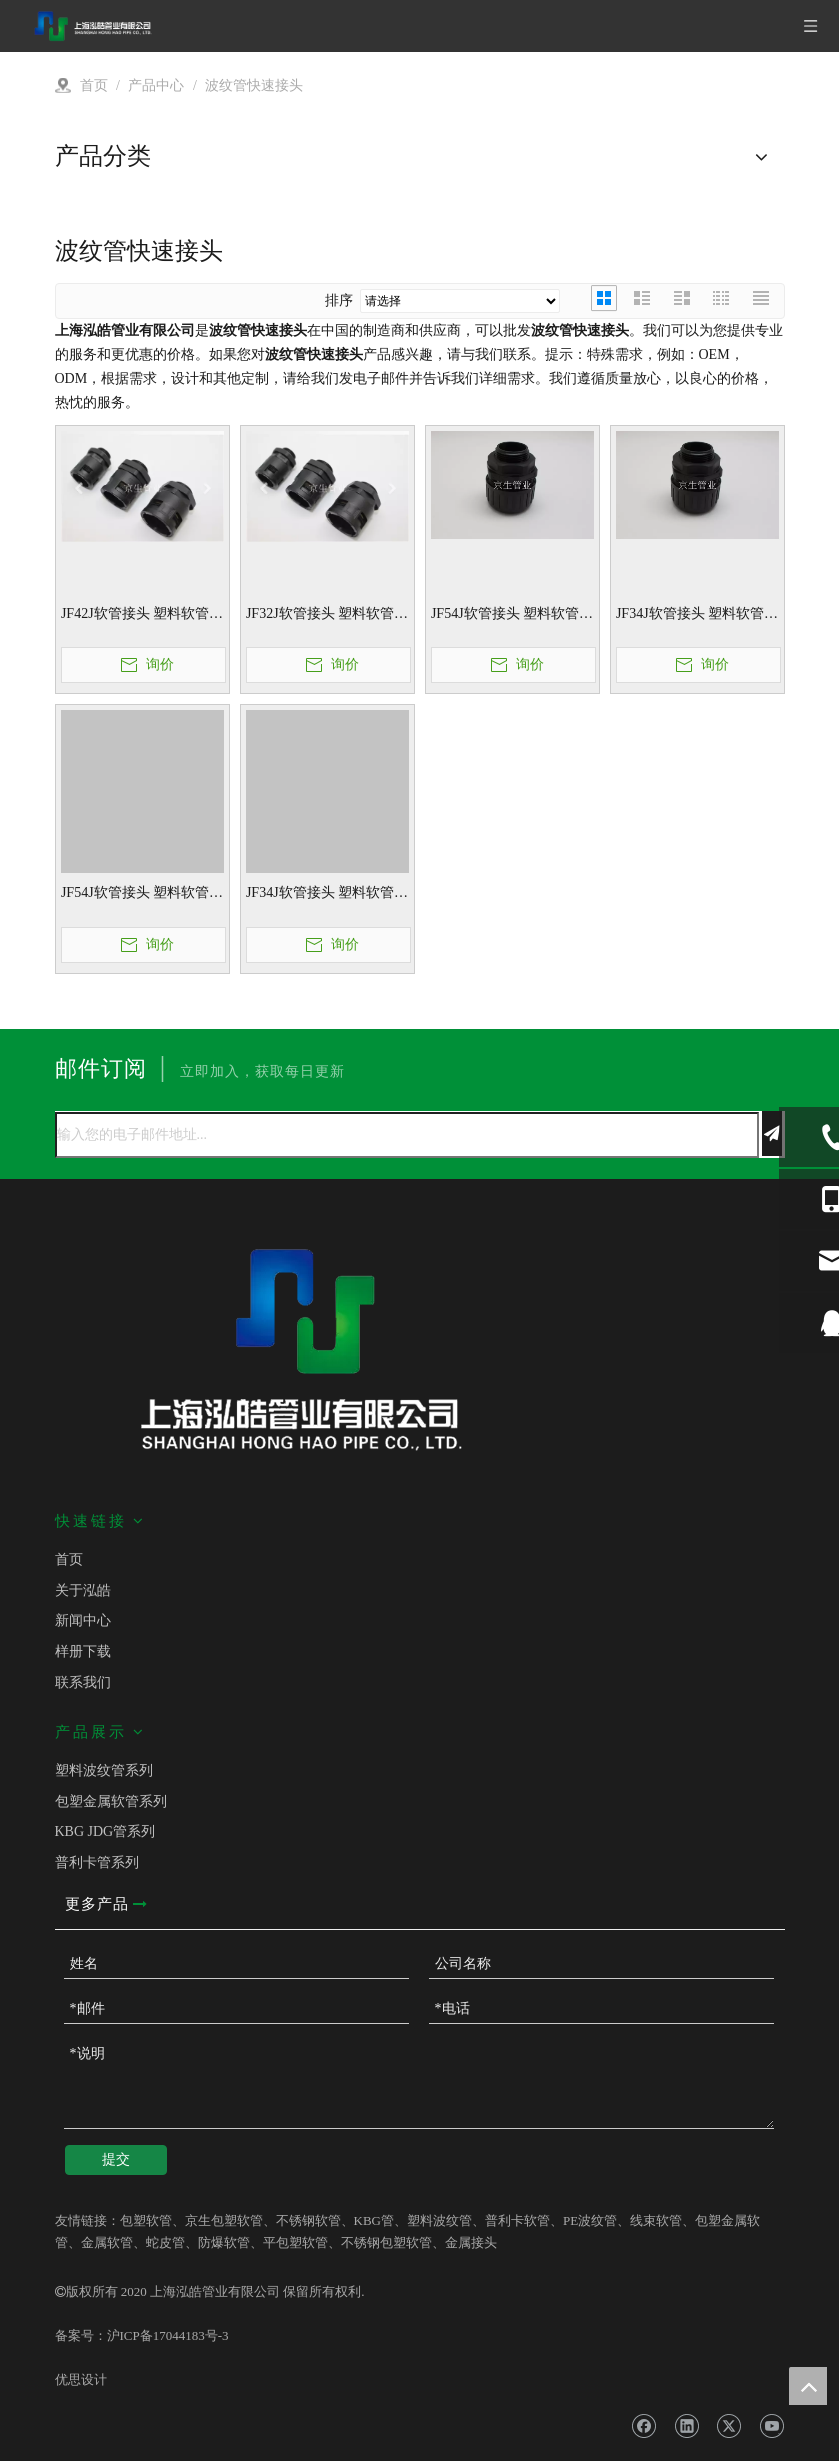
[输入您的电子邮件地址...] (407, 1135)
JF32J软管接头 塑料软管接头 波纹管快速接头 (327, 615)
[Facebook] (643, 2426)
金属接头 (471, 2242)
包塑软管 (146, 2220)
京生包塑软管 (224, 2220)
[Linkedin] (686, 2426)
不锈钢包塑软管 (386, 2242)
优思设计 (81, 2379)
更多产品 (106, 1904)
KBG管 (374, 2220)
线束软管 (656, 2220)
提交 (116, 2159)
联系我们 (83, 1682)
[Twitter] (728, 2426)
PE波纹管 (590, 2220)
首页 (69, 1559)
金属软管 (107, 2242)
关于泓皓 (83, 1590)
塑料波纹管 (439, 2220)
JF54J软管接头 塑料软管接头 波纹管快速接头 (512, 615)
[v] (420, 204)
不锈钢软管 (308, 2220)
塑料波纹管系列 (104, 1770)
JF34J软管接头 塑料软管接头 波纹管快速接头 (697, 615)
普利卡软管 (517, 2220)
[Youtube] (771, 2426)
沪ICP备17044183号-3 (168, 2335)
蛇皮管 (165, 2242)
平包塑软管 (295, 2242)
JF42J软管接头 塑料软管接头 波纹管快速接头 (142, 615)
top (808, 2386)
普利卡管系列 (97, 1862)
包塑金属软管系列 (111, 1801)
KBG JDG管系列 (105, 1831)
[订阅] (772, 1133)
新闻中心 (83, 1620)
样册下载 (83, 1651)
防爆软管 (224, 2242)
